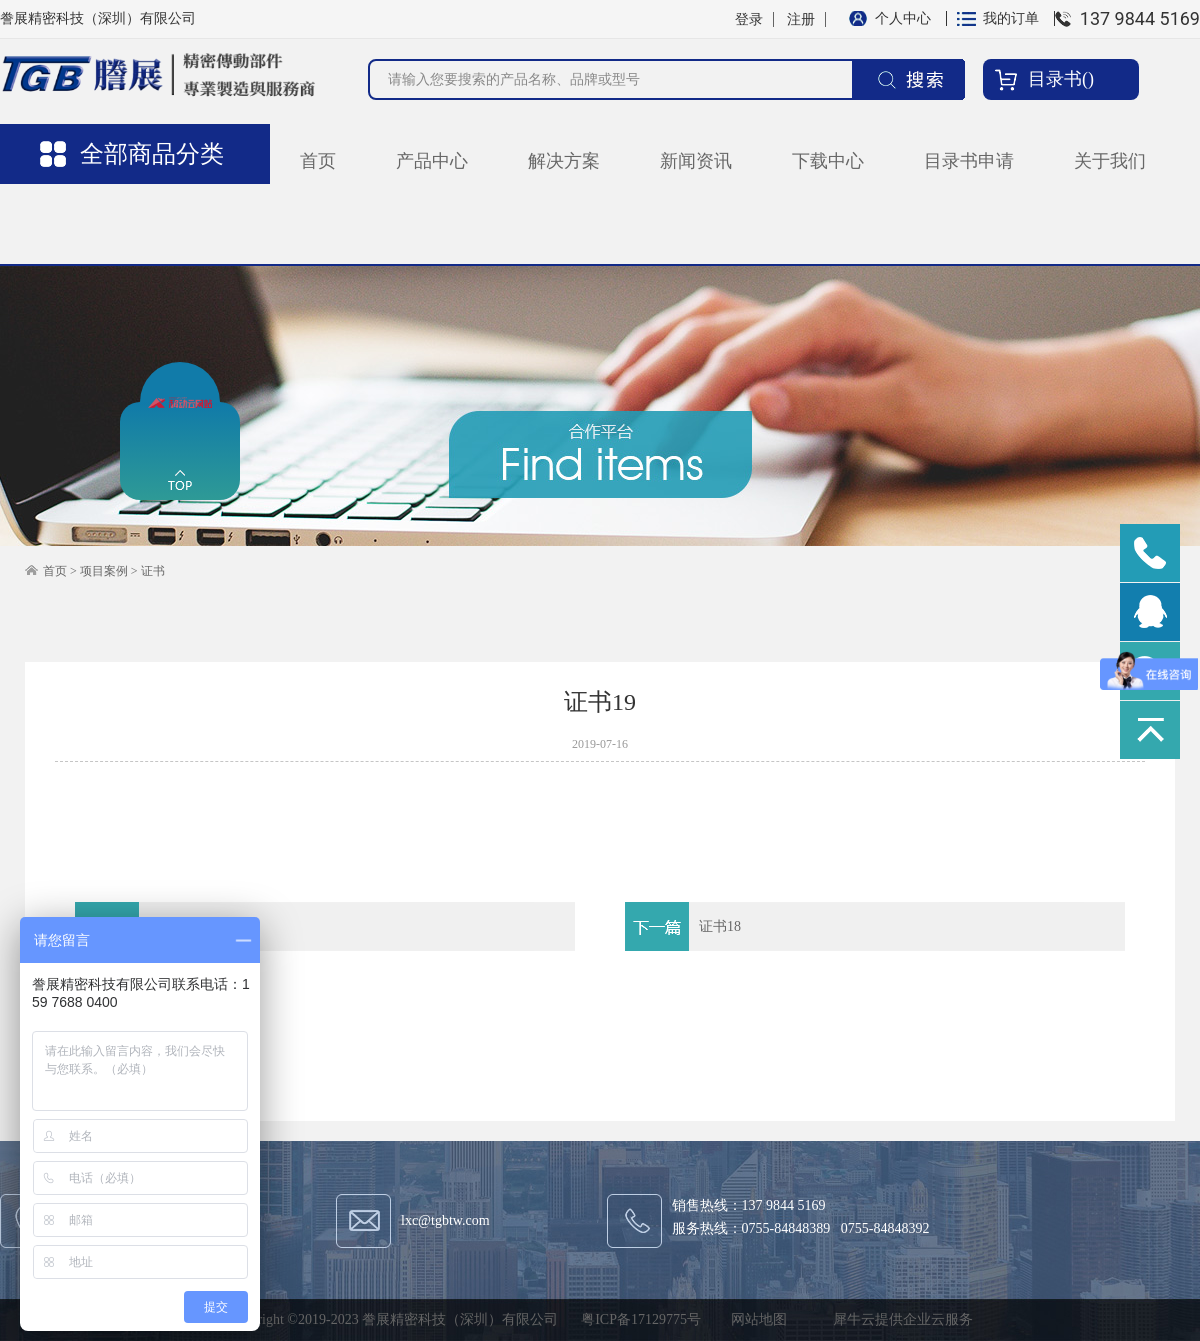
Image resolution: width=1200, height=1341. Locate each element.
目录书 (1055, 79)
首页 (318, 161)
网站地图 (755, 1319)
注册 (801, 19)
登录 (749, 19)
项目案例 (104, 571)
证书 (153, 571)
